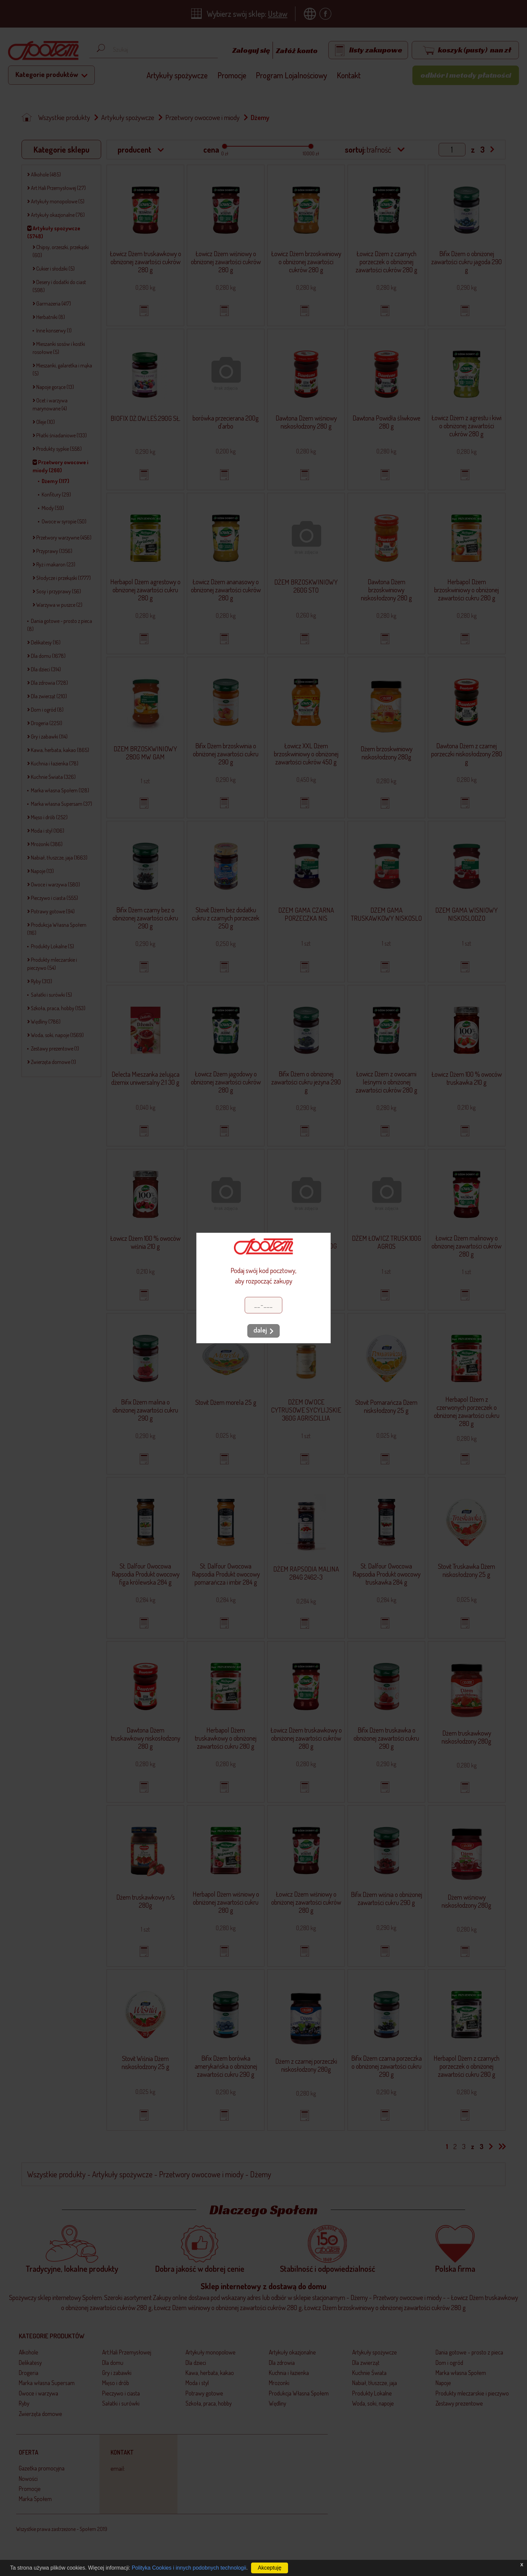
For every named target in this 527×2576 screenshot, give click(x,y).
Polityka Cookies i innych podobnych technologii (189, 2568)
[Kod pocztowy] (263, 1305)
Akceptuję (269, 2568)
